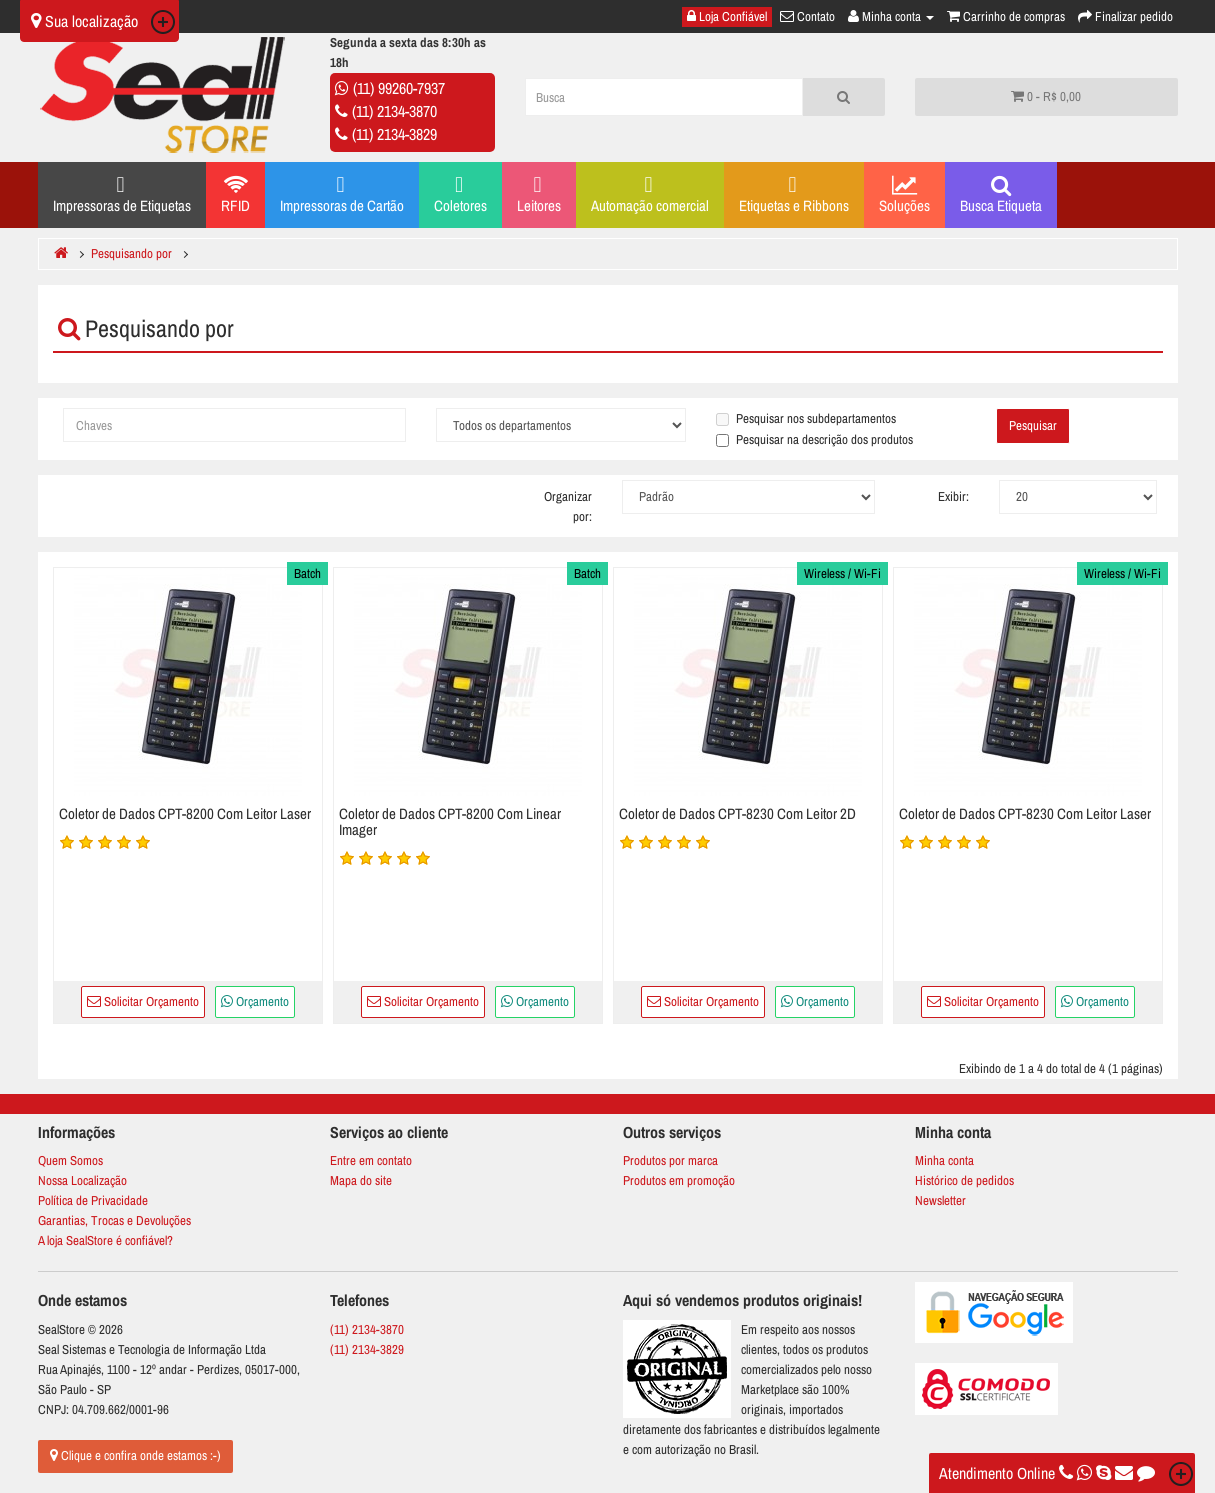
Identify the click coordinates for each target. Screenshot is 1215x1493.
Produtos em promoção (679, 1180)
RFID (235, 195)
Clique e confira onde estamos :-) (135, 1455)
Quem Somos (70, 1160)
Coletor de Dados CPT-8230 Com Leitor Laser (1025, 813)
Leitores (539, 194)
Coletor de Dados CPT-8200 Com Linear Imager (450, 822)
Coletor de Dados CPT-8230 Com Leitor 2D (737, 813)
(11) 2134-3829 (394, 134)
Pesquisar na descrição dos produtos (814, 439)
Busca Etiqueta (1001, 195)
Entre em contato (371, 1160)
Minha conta (944, 1160)
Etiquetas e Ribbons (794, 194)
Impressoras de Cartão (342, 194)
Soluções (904, 195)
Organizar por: (568, 506)
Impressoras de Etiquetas (122, 194)
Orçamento (255, 1001)
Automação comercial (650, 194)
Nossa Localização (82, 1180)
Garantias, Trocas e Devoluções (114, 1220)
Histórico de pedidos (964, 1180)
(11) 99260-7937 (399, 88)
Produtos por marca (670, 1160)
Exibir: (953, 496)
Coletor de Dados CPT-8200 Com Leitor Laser (185, 813)
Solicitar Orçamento (143, 1001)
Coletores (460, 194)
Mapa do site (361, 1180)
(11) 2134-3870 (394, 111)
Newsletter (940, 1200)
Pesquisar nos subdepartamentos (806, 418)
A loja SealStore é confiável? (105, 1240)
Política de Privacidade (93, 1200)
